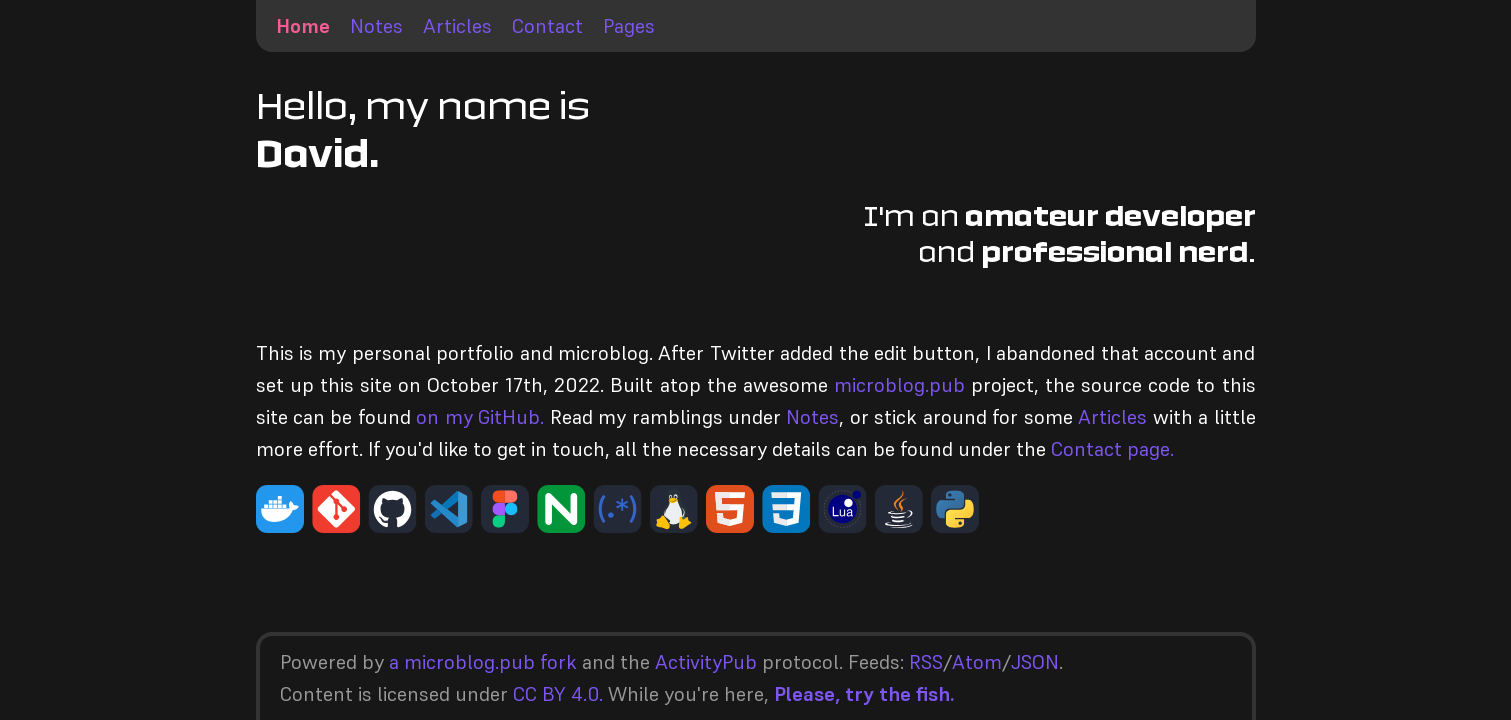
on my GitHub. (480, 417)
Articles (457, 26)
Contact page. (1112, 449)
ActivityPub (706, 662)
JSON (1035, 662)
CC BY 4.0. (558, 694)
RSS (926, 662)
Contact (547, 26)
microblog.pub (899, 385)
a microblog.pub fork (483, 662)
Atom (977, 662)
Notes (376, 26)
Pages (629, 26)
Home (303, 26)
